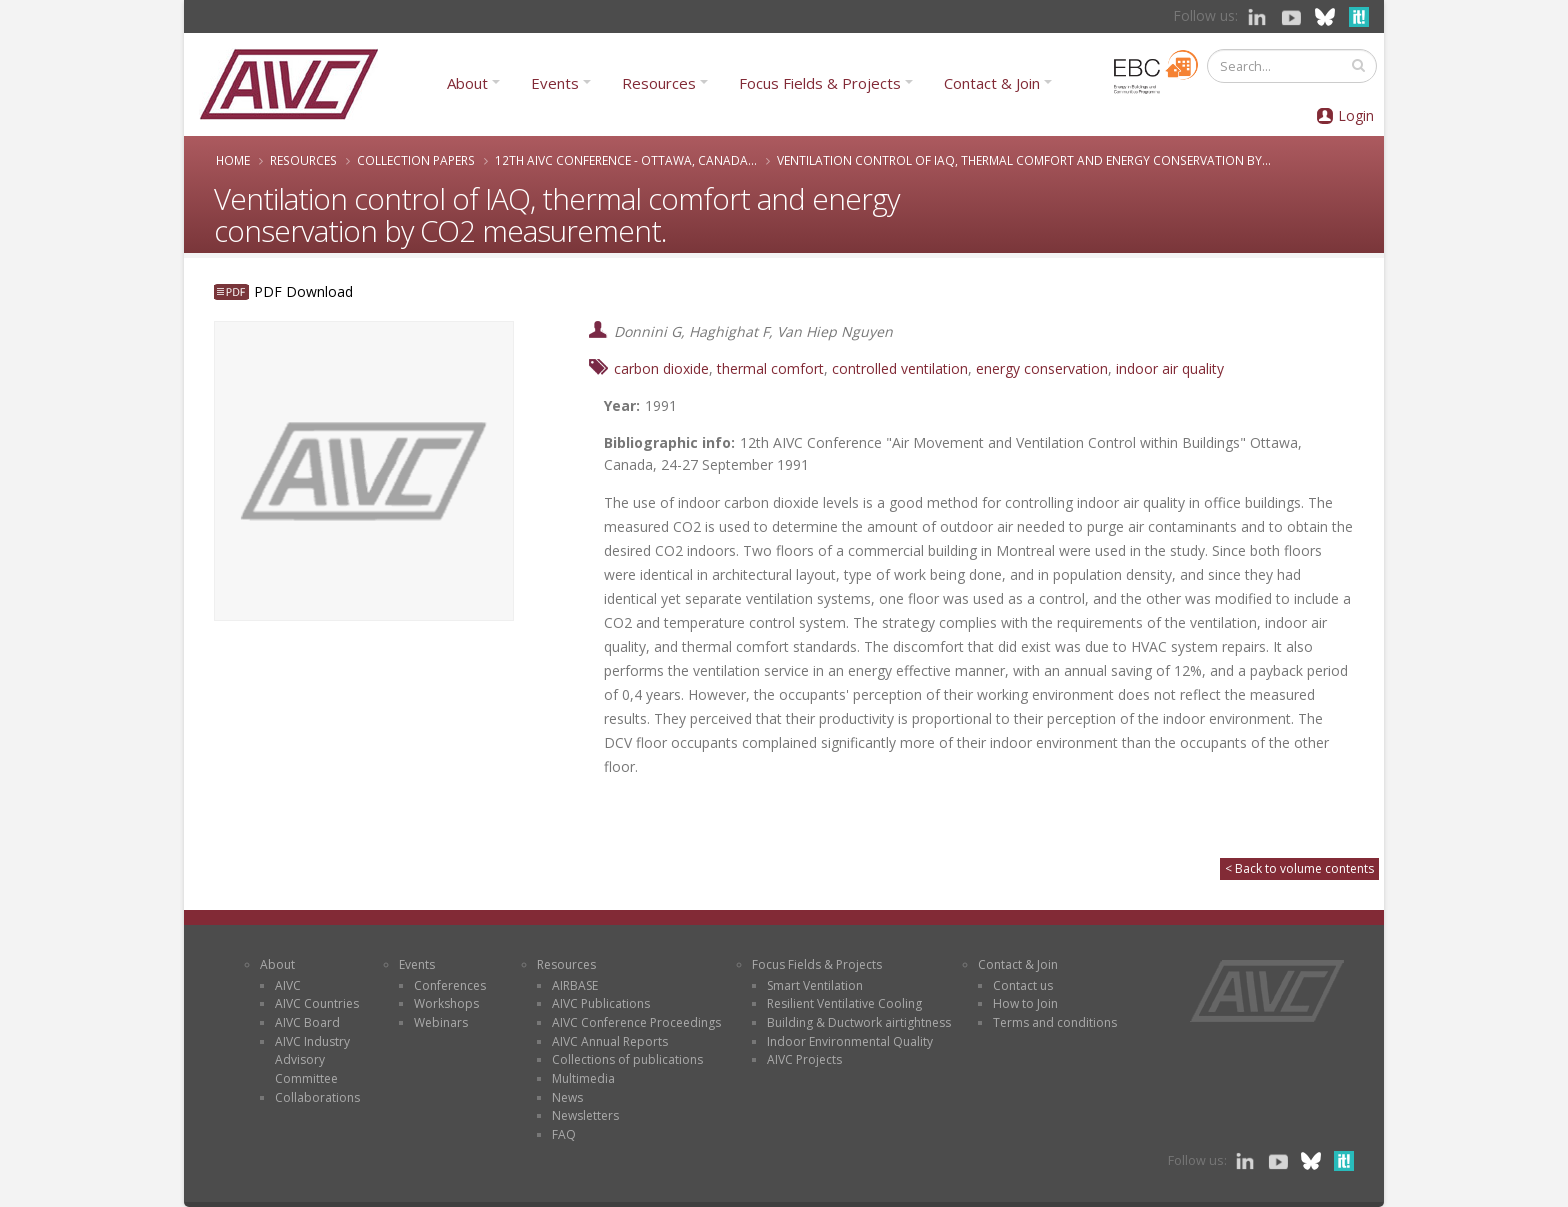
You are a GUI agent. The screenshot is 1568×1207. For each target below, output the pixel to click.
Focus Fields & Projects (820, 83)
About (467, 83)
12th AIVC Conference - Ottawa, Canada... (626, 160)
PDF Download (303, 291)
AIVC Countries (317, 1003)
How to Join (1025, 1003)
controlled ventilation (900, 368)
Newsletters (585, 1115)
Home (233, 160)
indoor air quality (1170, 368)
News (567, 1097)
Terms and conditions (1055, 1022)
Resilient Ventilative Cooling (844, 1003)
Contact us (1023, 985)
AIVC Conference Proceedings (636, 1022)
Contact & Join (992, 83)
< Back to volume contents (1299, 868)
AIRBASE (575, 985)
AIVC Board (307, 1022)
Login (1356, 115)
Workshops (446, 1003)
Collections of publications (627, 1059)
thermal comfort (770, 368)
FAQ (564, 1134)
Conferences (450, 985)
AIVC (288, 985)
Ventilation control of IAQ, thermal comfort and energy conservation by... (1024, 160)
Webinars (441, 1022)
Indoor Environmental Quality (850, 1041)
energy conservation (1042, 368)
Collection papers (416, 160)
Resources (659, 83)
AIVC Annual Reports (610, 1041)
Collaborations (317, 1097)
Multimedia (583, 1078)
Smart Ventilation (815, 985)
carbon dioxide (661, 368)
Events (555, 83)
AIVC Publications (601, 1003)
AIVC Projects (804, 1059)
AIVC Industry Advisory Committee (312, 1060)
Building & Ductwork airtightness (859, 1022)
